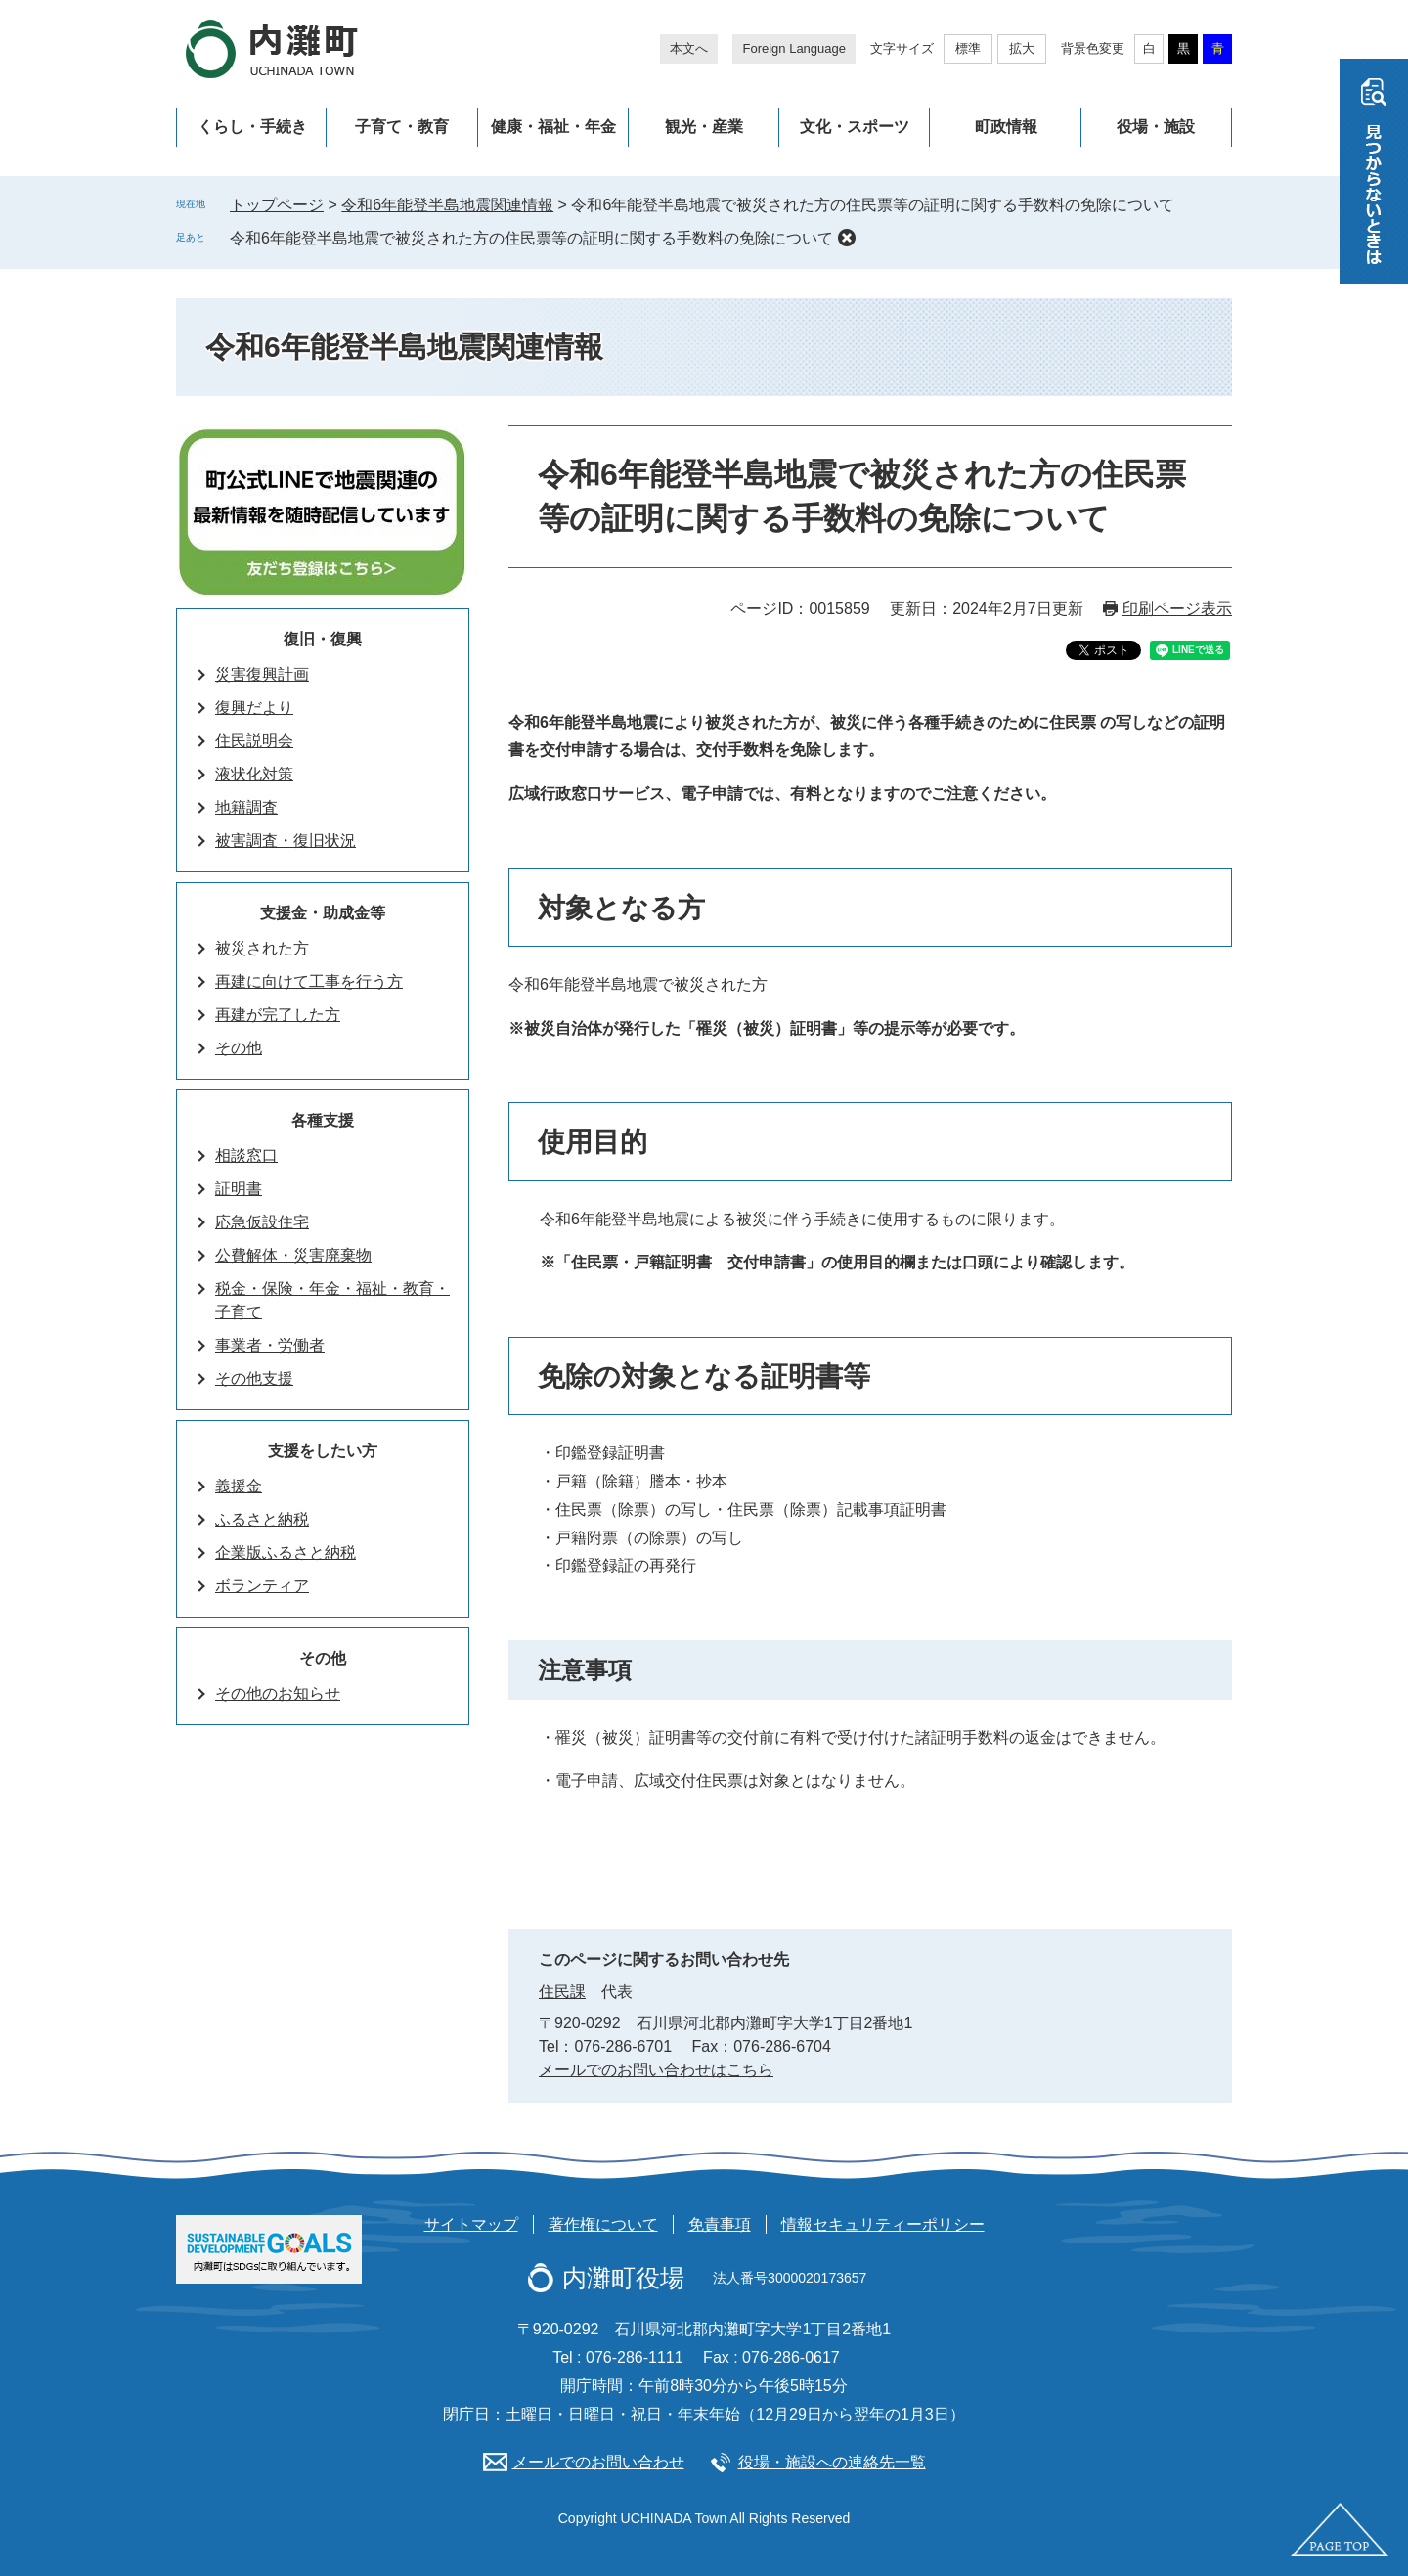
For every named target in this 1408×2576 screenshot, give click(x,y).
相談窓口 (246, 1155)
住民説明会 (254, 741)
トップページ (277, 205)
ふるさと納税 (262, 1519)
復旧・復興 (323, 639)
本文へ (689, 48)
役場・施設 (1156, 126)
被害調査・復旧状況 (285, 840)
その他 (238, 1048)
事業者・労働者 (270, 1345)
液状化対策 (254, 774)
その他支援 (254, 1378)
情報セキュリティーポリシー (883, 2224)
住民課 (562, 1991)
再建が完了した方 (277, 1014)
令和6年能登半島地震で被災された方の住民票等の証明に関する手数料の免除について (531, 238)
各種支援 (322, 1120)
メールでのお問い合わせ (598, 2462)
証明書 (238, 1188)
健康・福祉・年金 (553, 126)
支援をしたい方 (322, 1451)
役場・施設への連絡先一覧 (832, 2462)
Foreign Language (794, 48)
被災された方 (262, 948)
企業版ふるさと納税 (285, 1552)
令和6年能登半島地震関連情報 (447, 205)
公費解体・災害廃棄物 (293, 1255)
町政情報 (1006, 126)
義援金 (238, 1486)
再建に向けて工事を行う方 (309, 981)
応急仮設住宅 (262, 1222)
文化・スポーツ (854, 126)
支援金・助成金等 (322, 913)
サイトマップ (471, 2224)
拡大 (1021, 48)
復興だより (254, 707)
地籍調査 (246, 807)
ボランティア (262, 1585)
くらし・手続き (252, 126)
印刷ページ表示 (1177, 608)
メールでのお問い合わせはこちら (656, 2070)
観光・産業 (704, 126)
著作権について (603, 2224)
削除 (847, 237)
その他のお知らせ (277, 1693)
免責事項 (719, 2224)
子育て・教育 (402, 126)
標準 (968, 48)
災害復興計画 (262, 674)
